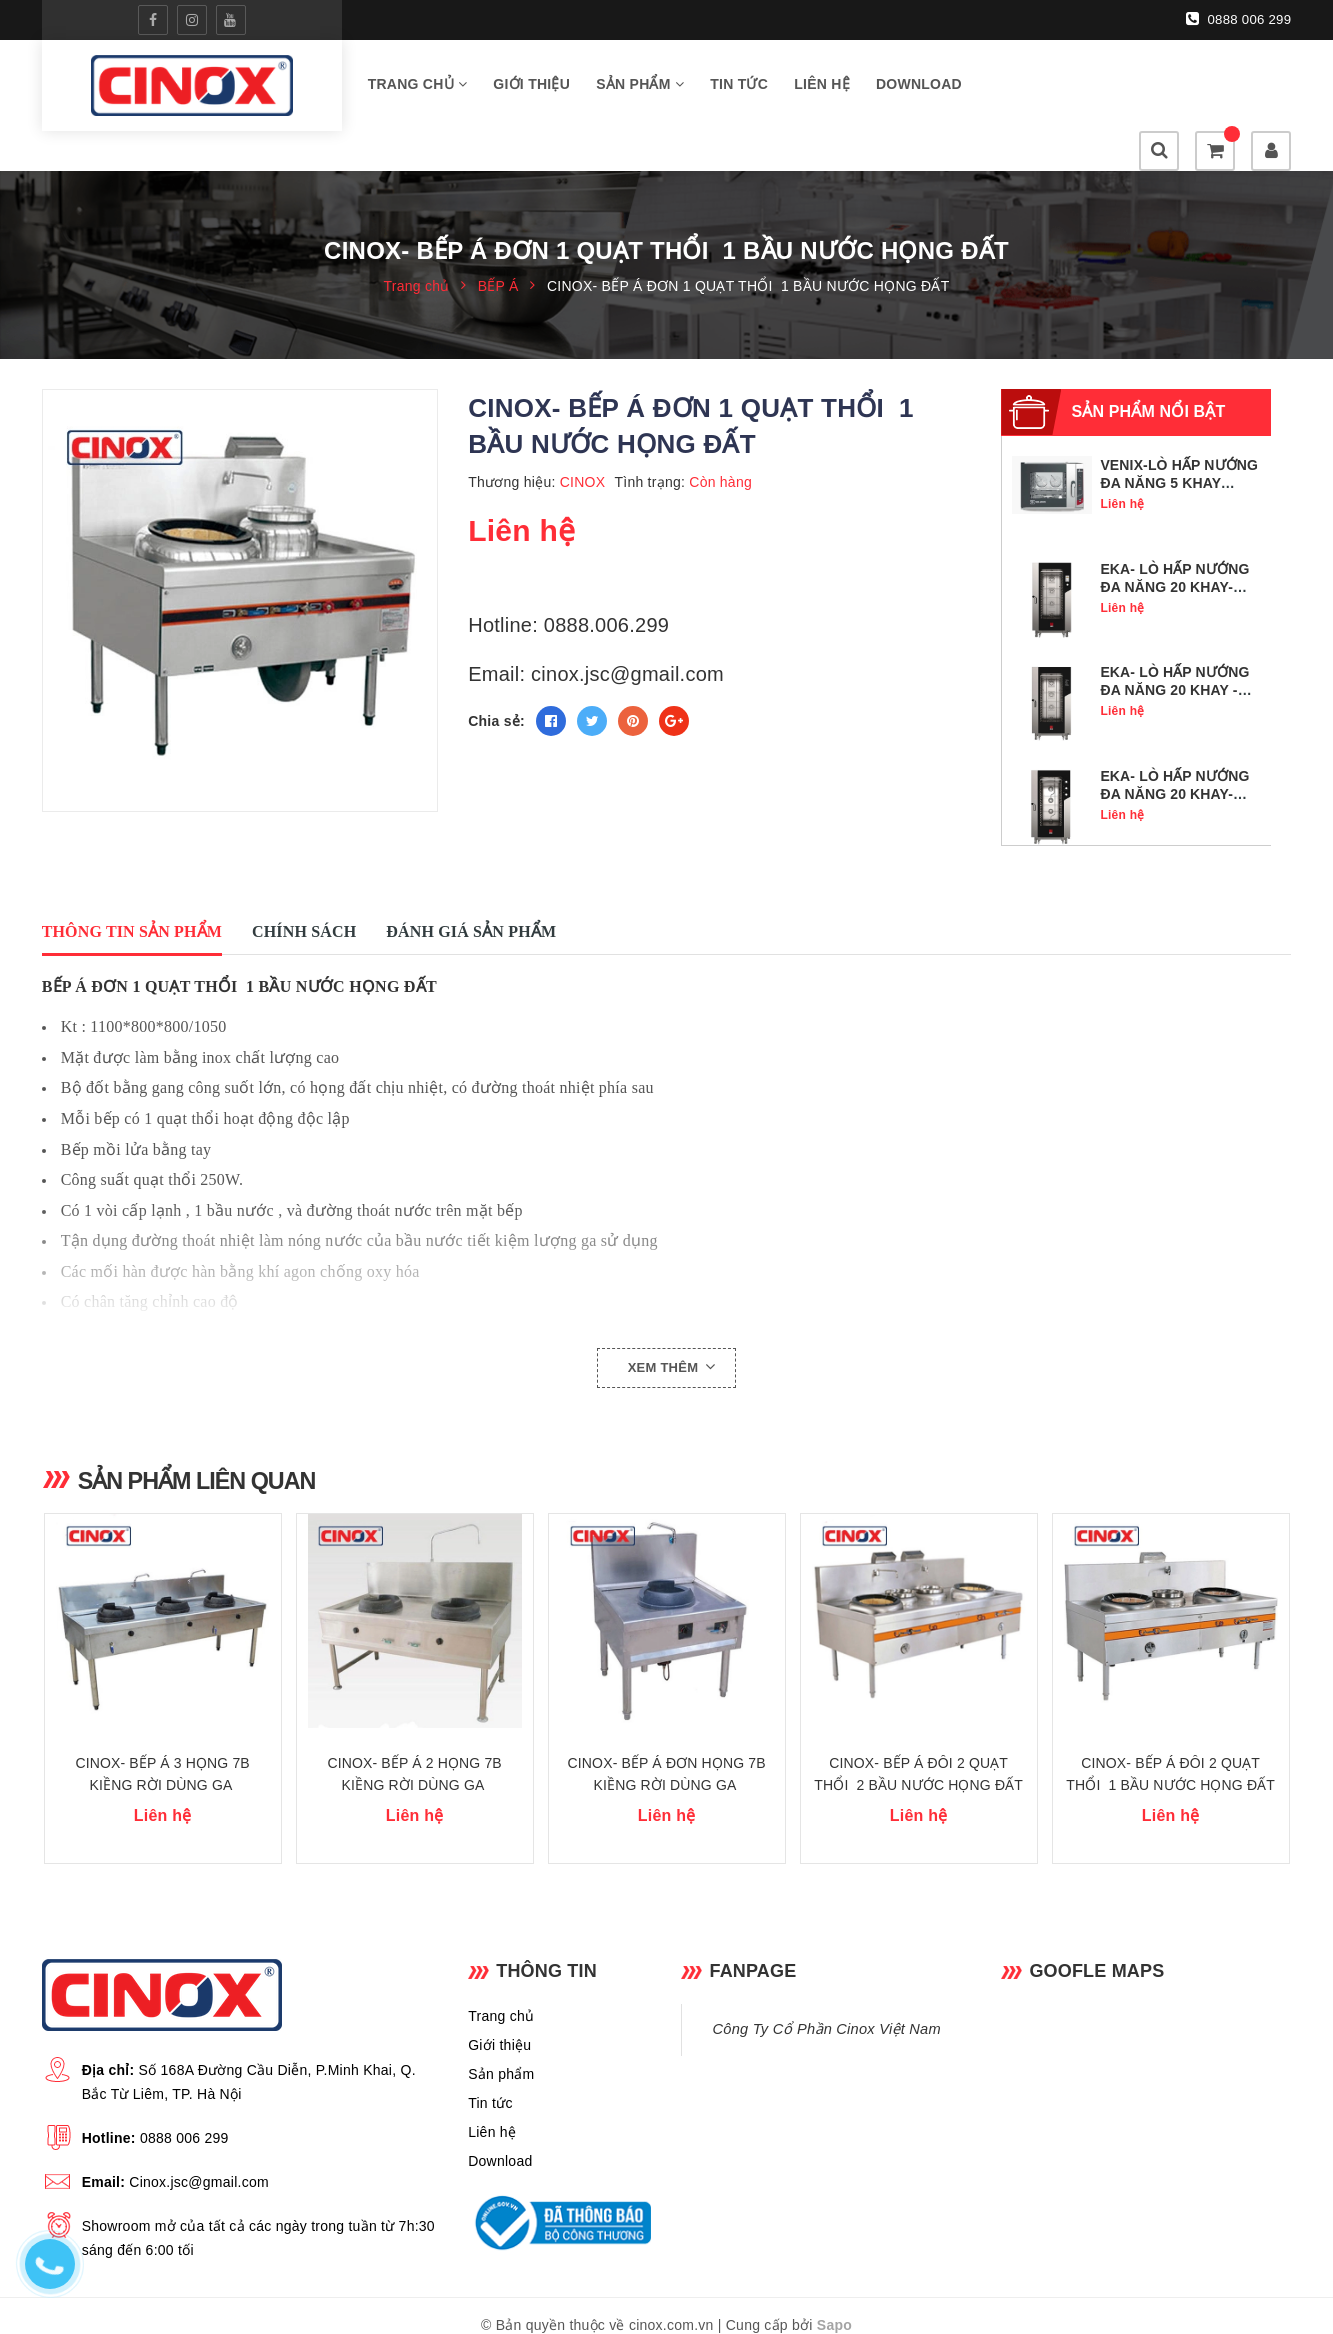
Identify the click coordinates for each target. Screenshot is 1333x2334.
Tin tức (739, 89)
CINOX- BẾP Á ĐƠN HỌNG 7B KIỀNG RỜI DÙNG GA (667, 1754)
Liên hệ (822, 89)
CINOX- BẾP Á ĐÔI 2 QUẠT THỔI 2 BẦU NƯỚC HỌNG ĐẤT (918, 1754)
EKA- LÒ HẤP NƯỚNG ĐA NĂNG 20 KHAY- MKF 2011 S (1174, 758)
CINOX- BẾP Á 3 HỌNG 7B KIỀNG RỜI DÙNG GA (163, 1754)
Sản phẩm (640, 89)
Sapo (834, 2305)
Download (919, 89)
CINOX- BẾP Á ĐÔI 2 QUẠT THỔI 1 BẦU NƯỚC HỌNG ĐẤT (1170, 1754)
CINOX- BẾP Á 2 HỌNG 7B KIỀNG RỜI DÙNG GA (415, 1754)
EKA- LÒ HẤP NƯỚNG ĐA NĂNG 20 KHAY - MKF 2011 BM (1174, 654)
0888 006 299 (1240, 19)
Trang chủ (418, 89)
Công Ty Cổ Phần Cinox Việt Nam (826, 2009)
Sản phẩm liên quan (206, 1444)
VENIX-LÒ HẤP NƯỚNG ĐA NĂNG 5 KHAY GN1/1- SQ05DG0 (1179, 447)
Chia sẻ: (496, 685)
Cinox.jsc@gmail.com (199, 2162)
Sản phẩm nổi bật (1148, 375)
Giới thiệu (531, 89)
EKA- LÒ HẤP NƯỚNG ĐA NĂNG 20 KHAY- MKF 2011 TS (1174, 551)
